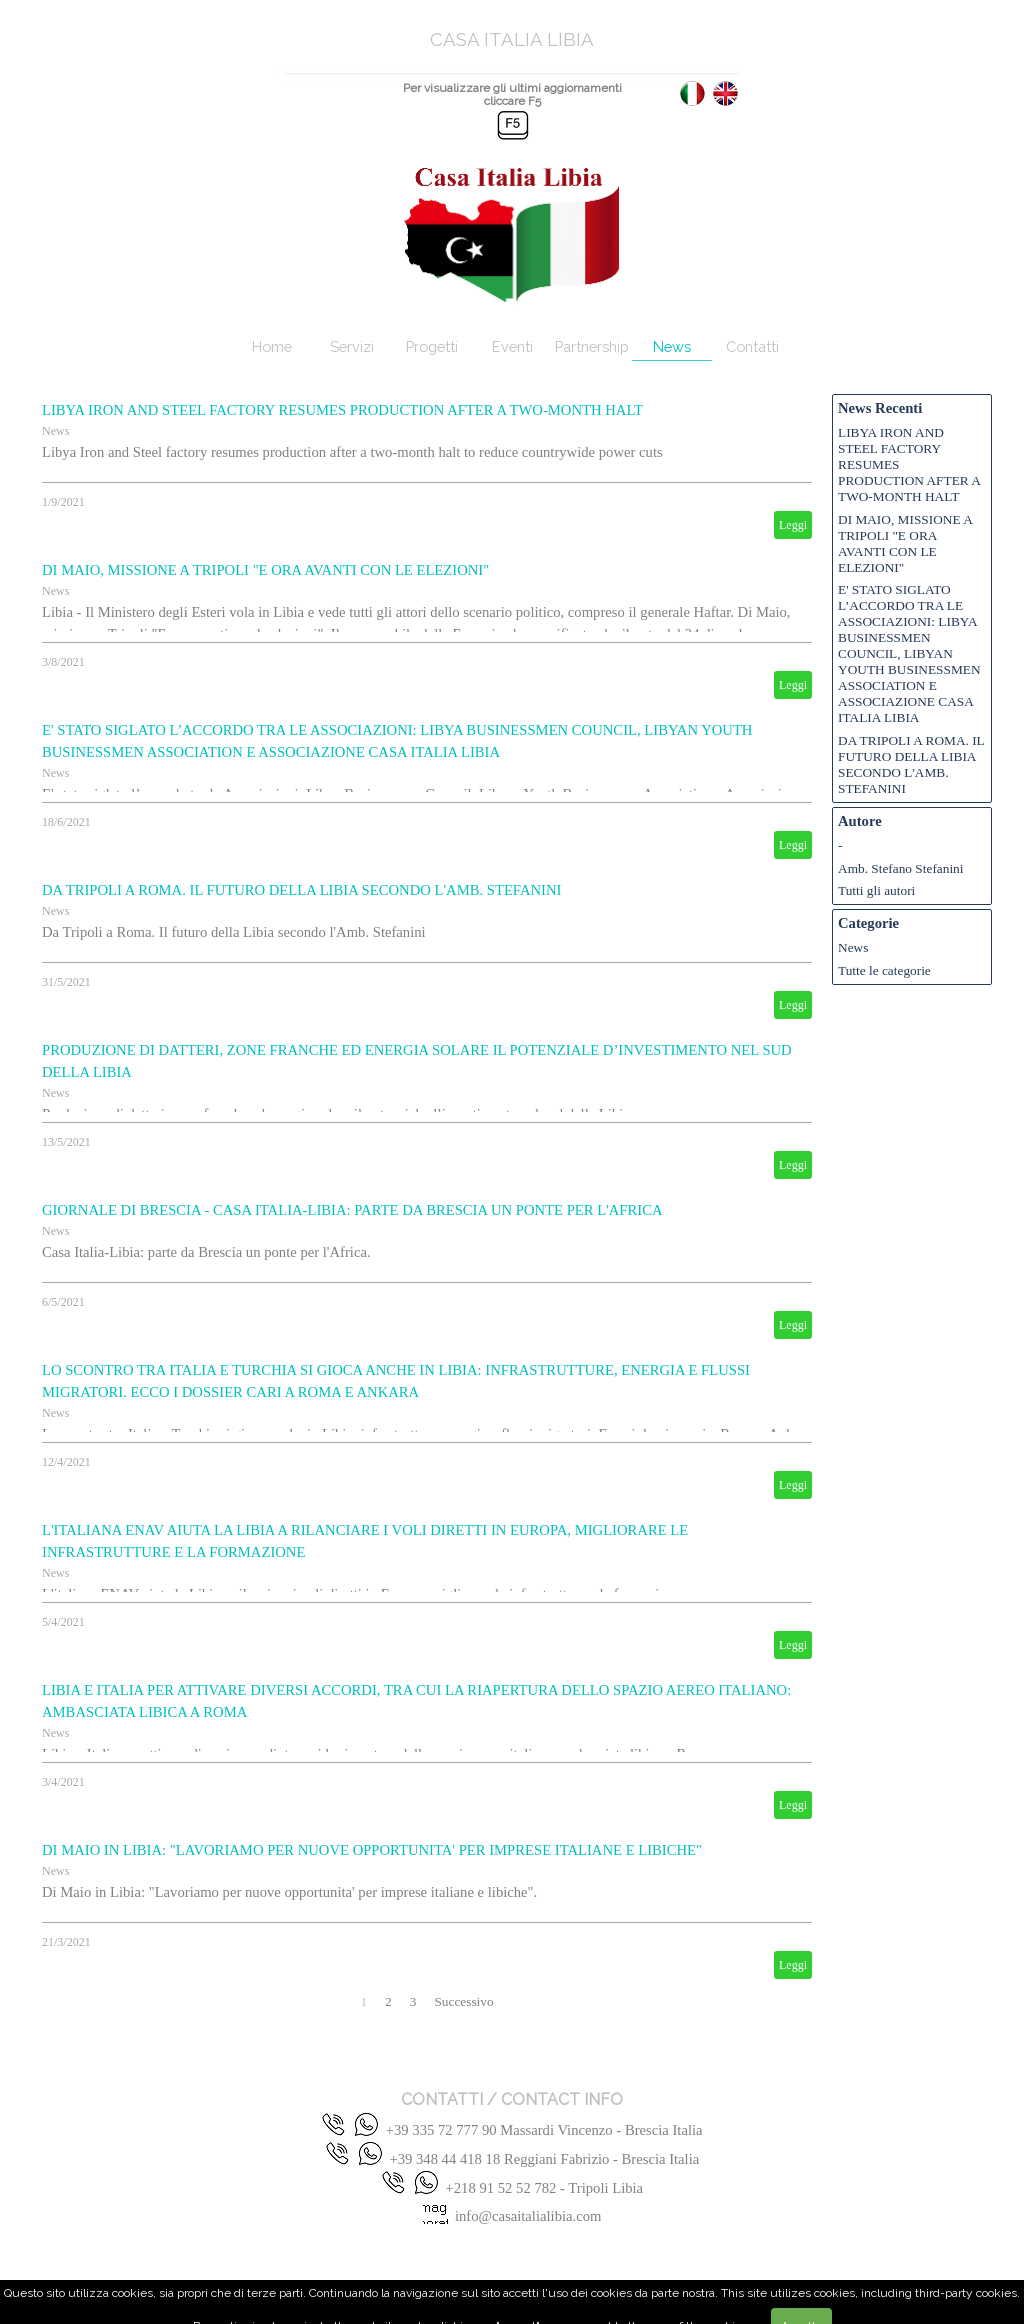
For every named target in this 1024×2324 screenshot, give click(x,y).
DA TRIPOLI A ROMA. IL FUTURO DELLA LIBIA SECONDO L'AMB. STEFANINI (301, 890)
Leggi (793, 525)
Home (272, 346)
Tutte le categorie (884, 970)
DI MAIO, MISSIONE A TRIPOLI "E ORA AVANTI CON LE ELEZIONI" (265, 570)
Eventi (512, 346)
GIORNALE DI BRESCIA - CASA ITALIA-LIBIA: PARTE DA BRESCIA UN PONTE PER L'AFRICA (352, 1210)
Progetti (432, 346)
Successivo (463, 2001)
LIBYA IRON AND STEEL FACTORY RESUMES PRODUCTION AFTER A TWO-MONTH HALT (342, 410)
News (672, 346)
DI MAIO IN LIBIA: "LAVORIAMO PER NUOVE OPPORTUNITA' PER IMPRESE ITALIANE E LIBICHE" (372, 1850)
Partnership (592, 346)
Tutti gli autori (876, 890)
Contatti (752, 346)
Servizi (352, 346)
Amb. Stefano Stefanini (901, 868)
